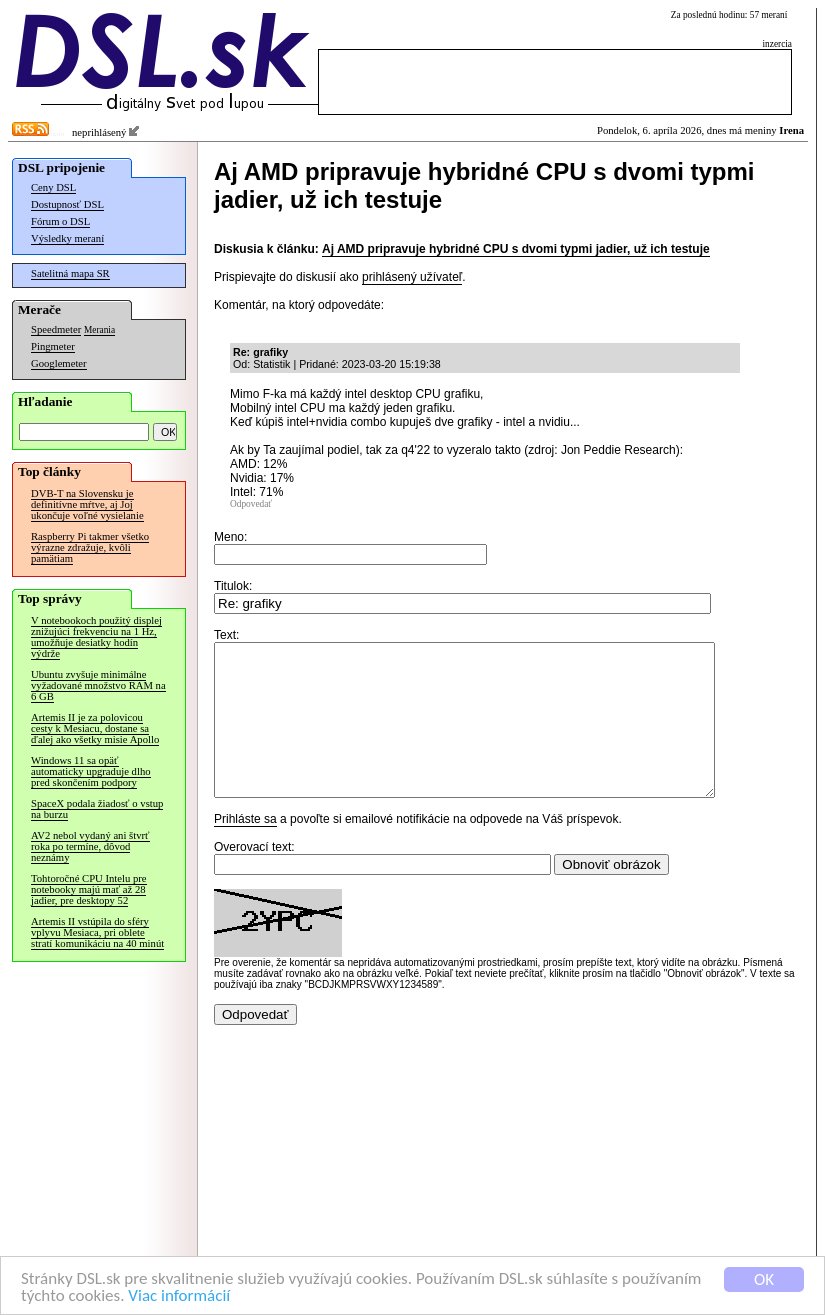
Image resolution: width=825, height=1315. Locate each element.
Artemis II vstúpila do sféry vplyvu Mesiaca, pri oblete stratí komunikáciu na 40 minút (97, 932)
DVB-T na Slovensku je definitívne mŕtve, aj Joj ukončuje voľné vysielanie (87, 504)
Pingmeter (53, 346)
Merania (99, 330)
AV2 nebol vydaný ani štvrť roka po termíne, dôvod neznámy (90, 846)
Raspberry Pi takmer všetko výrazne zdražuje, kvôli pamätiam (90, 547)
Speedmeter (56, 329)
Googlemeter (59, 363)
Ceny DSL (53, 187)
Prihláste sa (245, 849)
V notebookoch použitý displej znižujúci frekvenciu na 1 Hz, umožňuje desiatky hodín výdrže (96, 637)
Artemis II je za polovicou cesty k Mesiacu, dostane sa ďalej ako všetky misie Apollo (95, 728)
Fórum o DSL (60, 221)
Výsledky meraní (67, 238)
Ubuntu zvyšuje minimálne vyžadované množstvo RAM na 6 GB (98, 685)
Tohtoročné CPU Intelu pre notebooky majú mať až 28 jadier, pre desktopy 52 (89, 889)
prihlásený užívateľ (412, 277)
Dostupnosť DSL (67, 204)
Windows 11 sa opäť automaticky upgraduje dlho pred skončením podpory (91, 771)
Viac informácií (179, 1298)
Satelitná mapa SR (70, 273)
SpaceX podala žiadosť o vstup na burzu (97, 809)
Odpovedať (251, 504)
